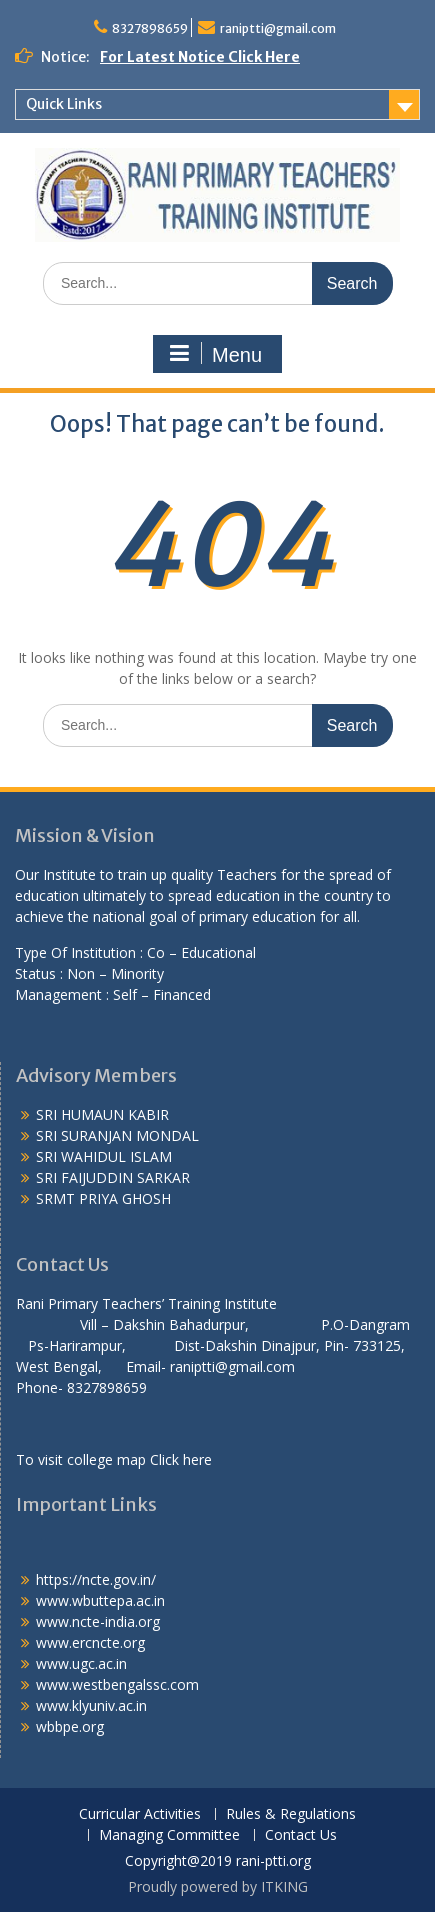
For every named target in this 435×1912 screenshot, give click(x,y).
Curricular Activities (140, 1814)
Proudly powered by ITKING (218, 1886)
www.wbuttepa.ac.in (100, 1600)
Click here (181, 1459)
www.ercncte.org (90, 1642)
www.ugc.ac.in (81, 1663)
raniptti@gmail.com (278, 28)
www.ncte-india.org (98, 1621)
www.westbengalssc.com (117, 1684)
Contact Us (301, 1835)
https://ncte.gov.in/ (96, 1579)
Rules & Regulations (291, 1814)
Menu (215, 354)
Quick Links (64, 104)
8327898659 (150, 28)
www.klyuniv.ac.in (91, 1705)
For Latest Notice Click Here (200, 57)
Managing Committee (169, 1835)
